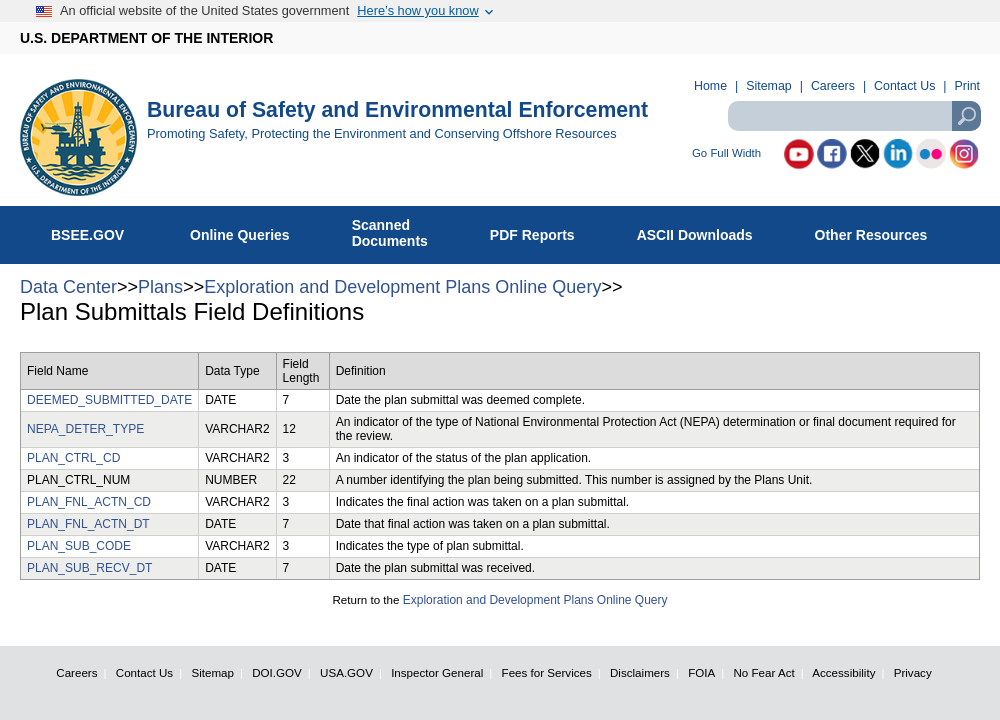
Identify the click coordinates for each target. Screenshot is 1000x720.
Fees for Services (547, 672)
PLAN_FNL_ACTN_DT (88, 524)
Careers (833, 86)
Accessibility (843, 672)
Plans (160, 287)
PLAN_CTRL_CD (73, 458)
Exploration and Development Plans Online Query (402, 287)
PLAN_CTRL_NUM (78, 480)
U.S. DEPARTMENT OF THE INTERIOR (146, 38)
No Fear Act (763, 672)
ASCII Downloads (705, 231)
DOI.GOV (277, 672)
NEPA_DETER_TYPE (85, 429)
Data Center (68, 287)
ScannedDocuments (400, 233)
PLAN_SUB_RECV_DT (89, 568)
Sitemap (768, 86)
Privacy (913, 672)
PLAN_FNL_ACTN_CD (89, 502)
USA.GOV (346, 672)
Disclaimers (640, 672)
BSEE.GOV (100, 231)
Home (710, 86)
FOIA (701, 672)
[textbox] (854, 116)
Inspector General (437, 672)
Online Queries (250, 231)
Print (967, 86)
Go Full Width (726, 153)
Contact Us (904, 86)
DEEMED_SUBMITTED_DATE (109, 400)
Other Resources (882, 231)
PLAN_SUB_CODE (79, 546)
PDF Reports (543, 231)
